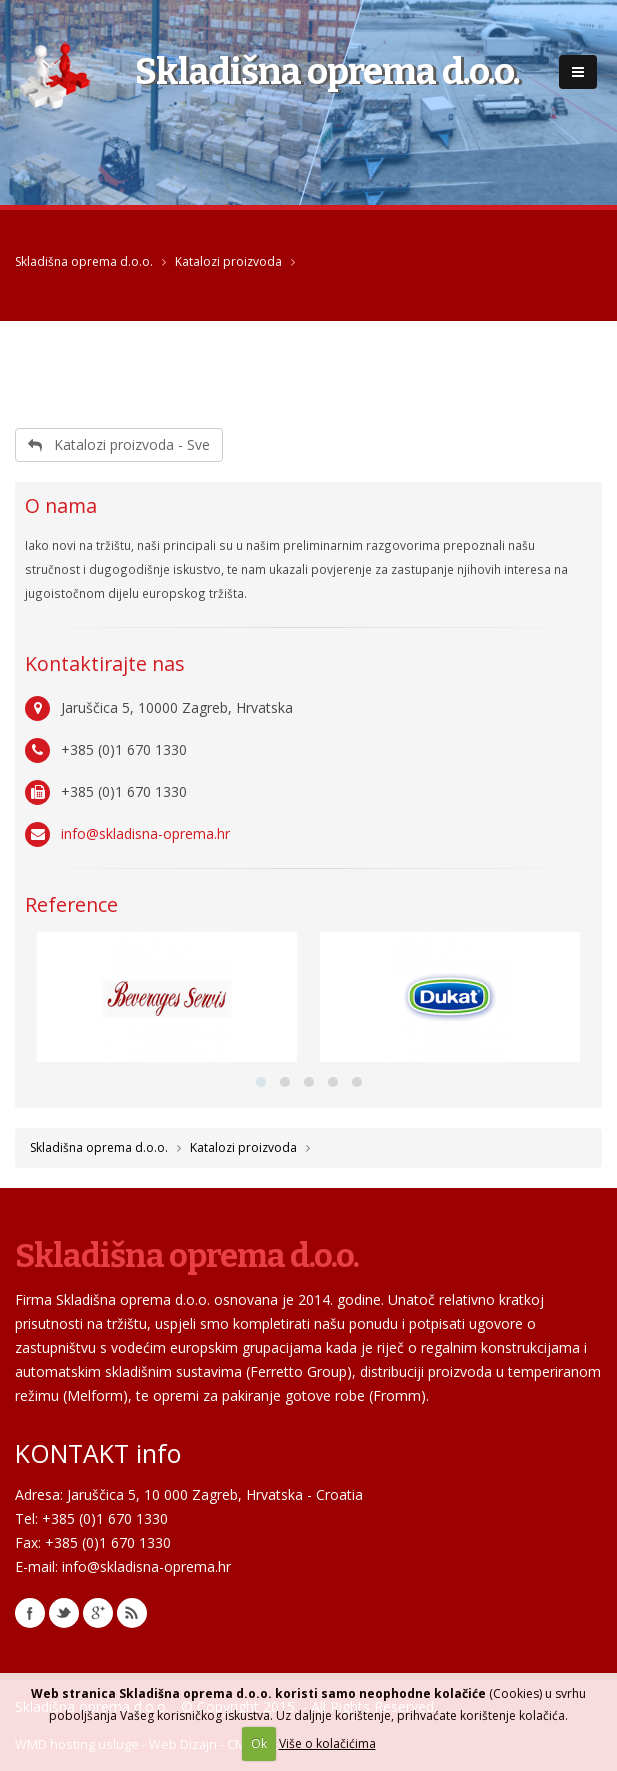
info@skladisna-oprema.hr (145, 833)
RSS (132, 1613)
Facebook (30, 1613)
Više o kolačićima (327, 1743)
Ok (259, 1743)
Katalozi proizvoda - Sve (119, 444)
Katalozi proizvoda (228, 261)
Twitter (64, 1613)
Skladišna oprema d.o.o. (84, 261)
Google (98, 1613)
